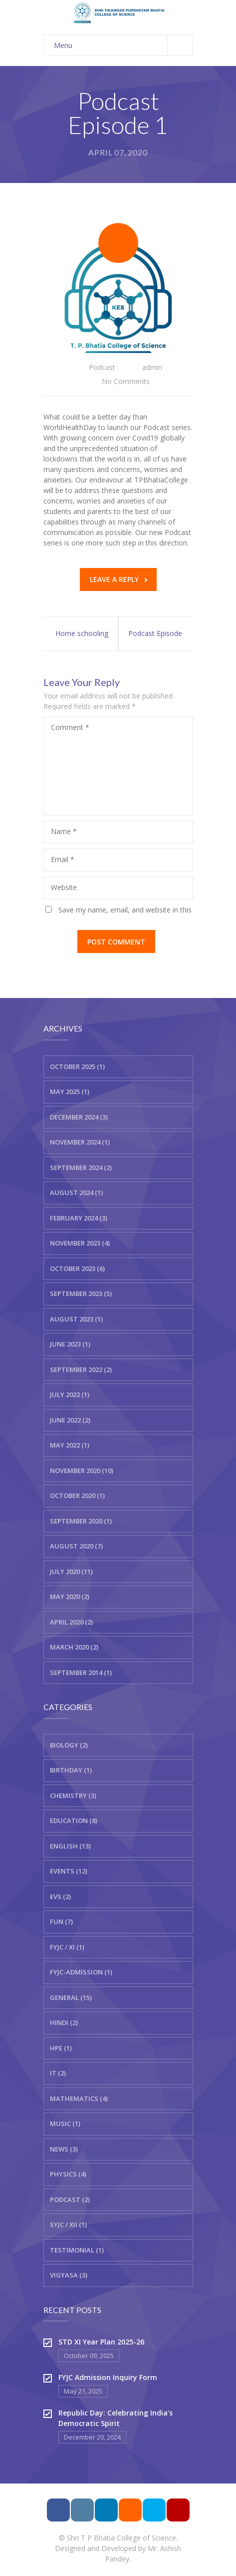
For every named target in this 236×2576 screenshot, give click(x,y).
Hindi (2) (64, 2022)
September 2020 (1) (81, 1521)
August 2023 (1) (76, 1319)
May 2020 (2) (69, 1596)
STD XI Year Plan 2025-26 (101, 2341)
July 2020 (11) (71, 1571)
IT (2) (58, 2073)
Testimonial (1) (77, 2250)
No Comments (126, 381)
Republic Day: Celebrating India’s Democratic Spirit (115, 2418)
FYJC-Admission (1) (81, 1972)
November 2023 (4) (80, 1243)
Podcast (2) (70, 2199)
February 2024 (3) (78, 1218)
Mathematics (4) (79, 2098)
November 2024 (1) (80, 1142)
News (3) (64, 2149)
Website (64, 887)
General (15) (71, 1997)
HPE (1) (61, 2048)
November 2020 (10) (81, 1470)
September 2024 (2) (81, 1167)
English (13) (70, 1846)
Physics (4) (68, 2174)
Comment (70, 727)
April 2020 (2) (71, 1622)
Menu (123, 45)
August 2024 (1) (76, 1192)
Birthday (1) (71, 1770)
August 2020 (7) (76, 1546)
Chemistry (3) (73, 1795)
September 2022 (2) (81, 1369)
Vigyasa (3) (68, 2275)
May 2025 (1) (69, 1091)
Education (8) (73, 1820)
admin (152, 367)
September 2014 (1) (81, 1672)
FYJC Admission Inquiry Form (107, 2377)
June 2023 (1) (70, 1344)
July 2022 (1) (69, 1394)
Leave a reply (118, 579)
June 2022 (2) (70, 1420)
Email (62, 859)
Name (64, 831)
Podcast (102, 367)
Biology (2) (69, 1745)
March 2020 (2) (74, 1647)
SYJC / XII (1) (68, 2224)
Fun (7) (61, 1921)
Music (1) (65, 2123)
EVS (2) (60, 1896)
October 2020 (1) (77, 1495)
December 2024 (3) (79, 1117)
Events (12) (68, 1871)
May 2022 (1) (69, 1445)
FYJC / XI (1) (67, 1947)
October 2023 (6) (77, 1268)
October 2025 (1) (77, 1066)
